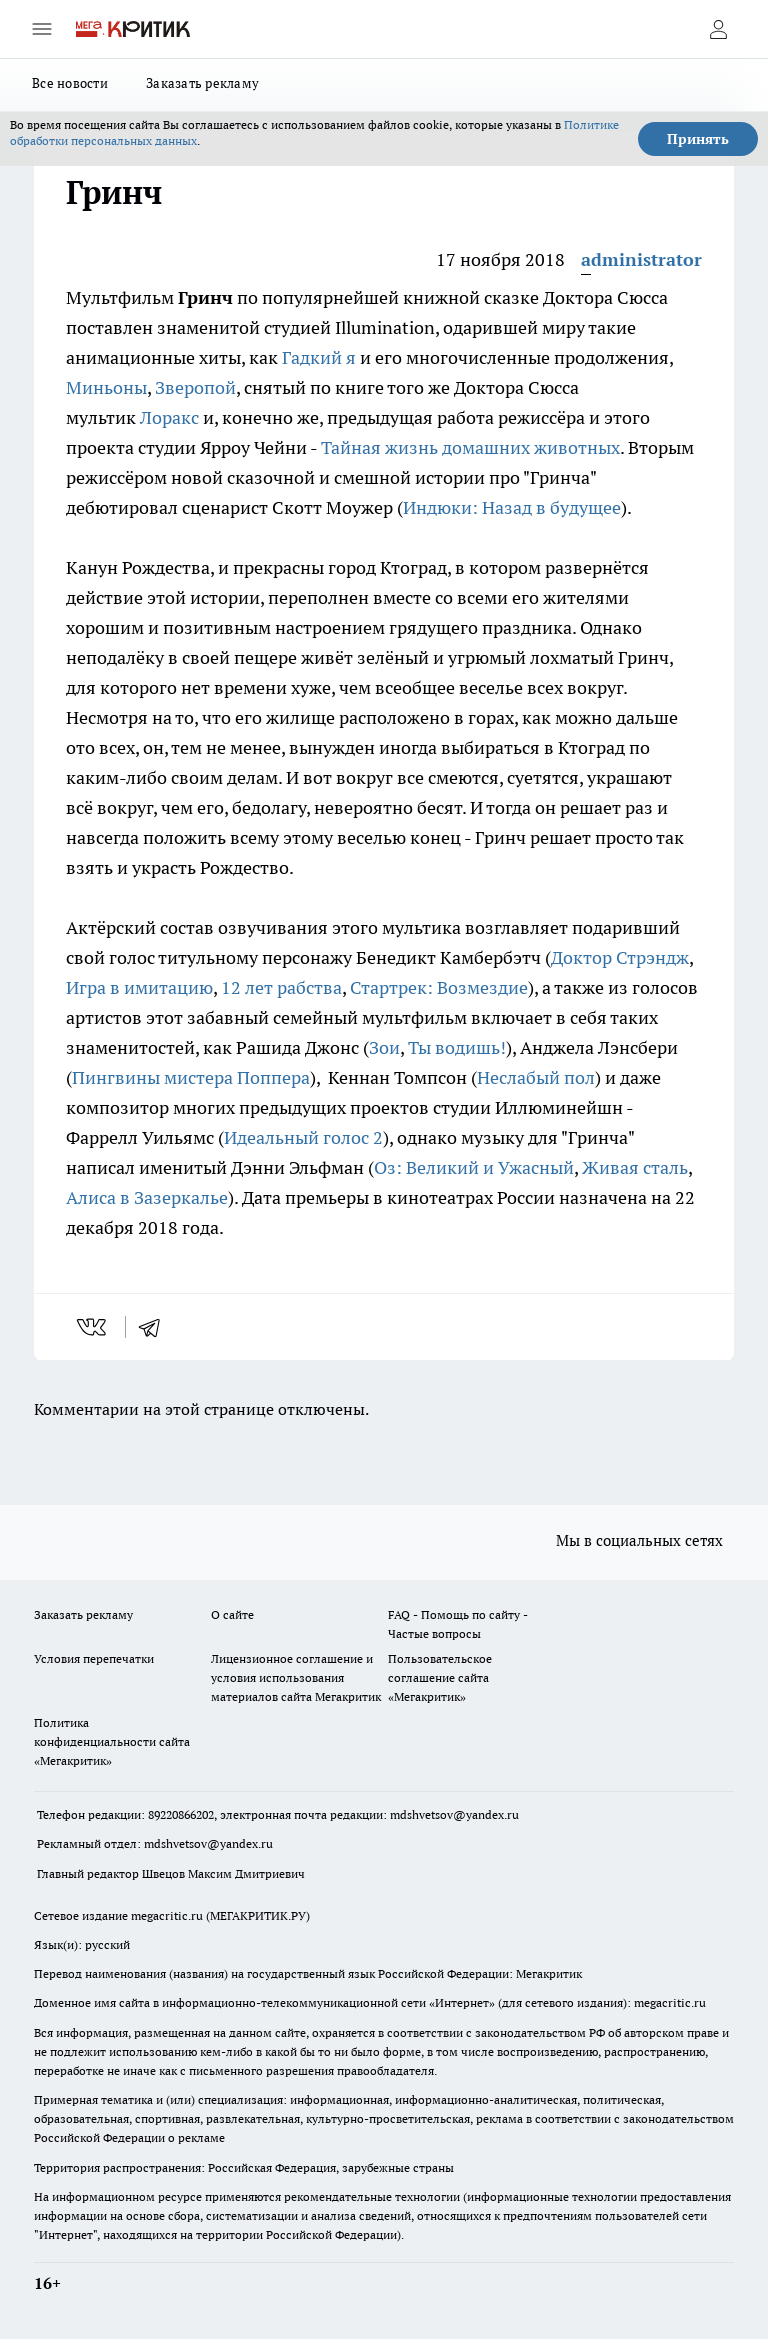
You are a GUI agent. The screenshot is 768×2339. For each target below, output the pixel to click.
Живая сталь (635, 1167)
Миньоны (106, 387)
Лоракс (169, 417)
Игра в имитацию (139, 987)
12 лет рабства (281, 987)
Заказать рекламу (202, 83)
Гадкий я (319, 357)
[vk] (93, 1327)
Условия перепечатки (94, 1658)
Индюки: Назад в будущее (512, 507)
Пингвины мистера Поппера (191, 1077)
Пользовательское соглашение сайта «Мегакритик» (440, 1677)
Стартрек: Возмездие (439, 987)
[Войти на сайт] (718, 29)
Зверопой (195, 387)
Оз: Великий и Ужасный (474, 1167)
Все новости (70, 83)
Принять (698, 139)
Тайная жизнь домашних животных (470, 447)
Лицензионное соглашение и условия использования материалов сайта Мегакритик (296, 1677)
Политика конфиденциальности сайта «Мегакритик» (112, 1741)
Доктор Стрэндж (620, 957)
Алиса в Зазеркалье (147, 1197)
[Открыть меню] (42, 29)
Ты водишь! (457, 1047)
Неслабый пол (536, 1077)
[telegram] (156, 1327)
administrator (641, 259)
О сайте (232, 1614)
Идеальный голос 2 (303, 1137)
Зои (384, 1047)
